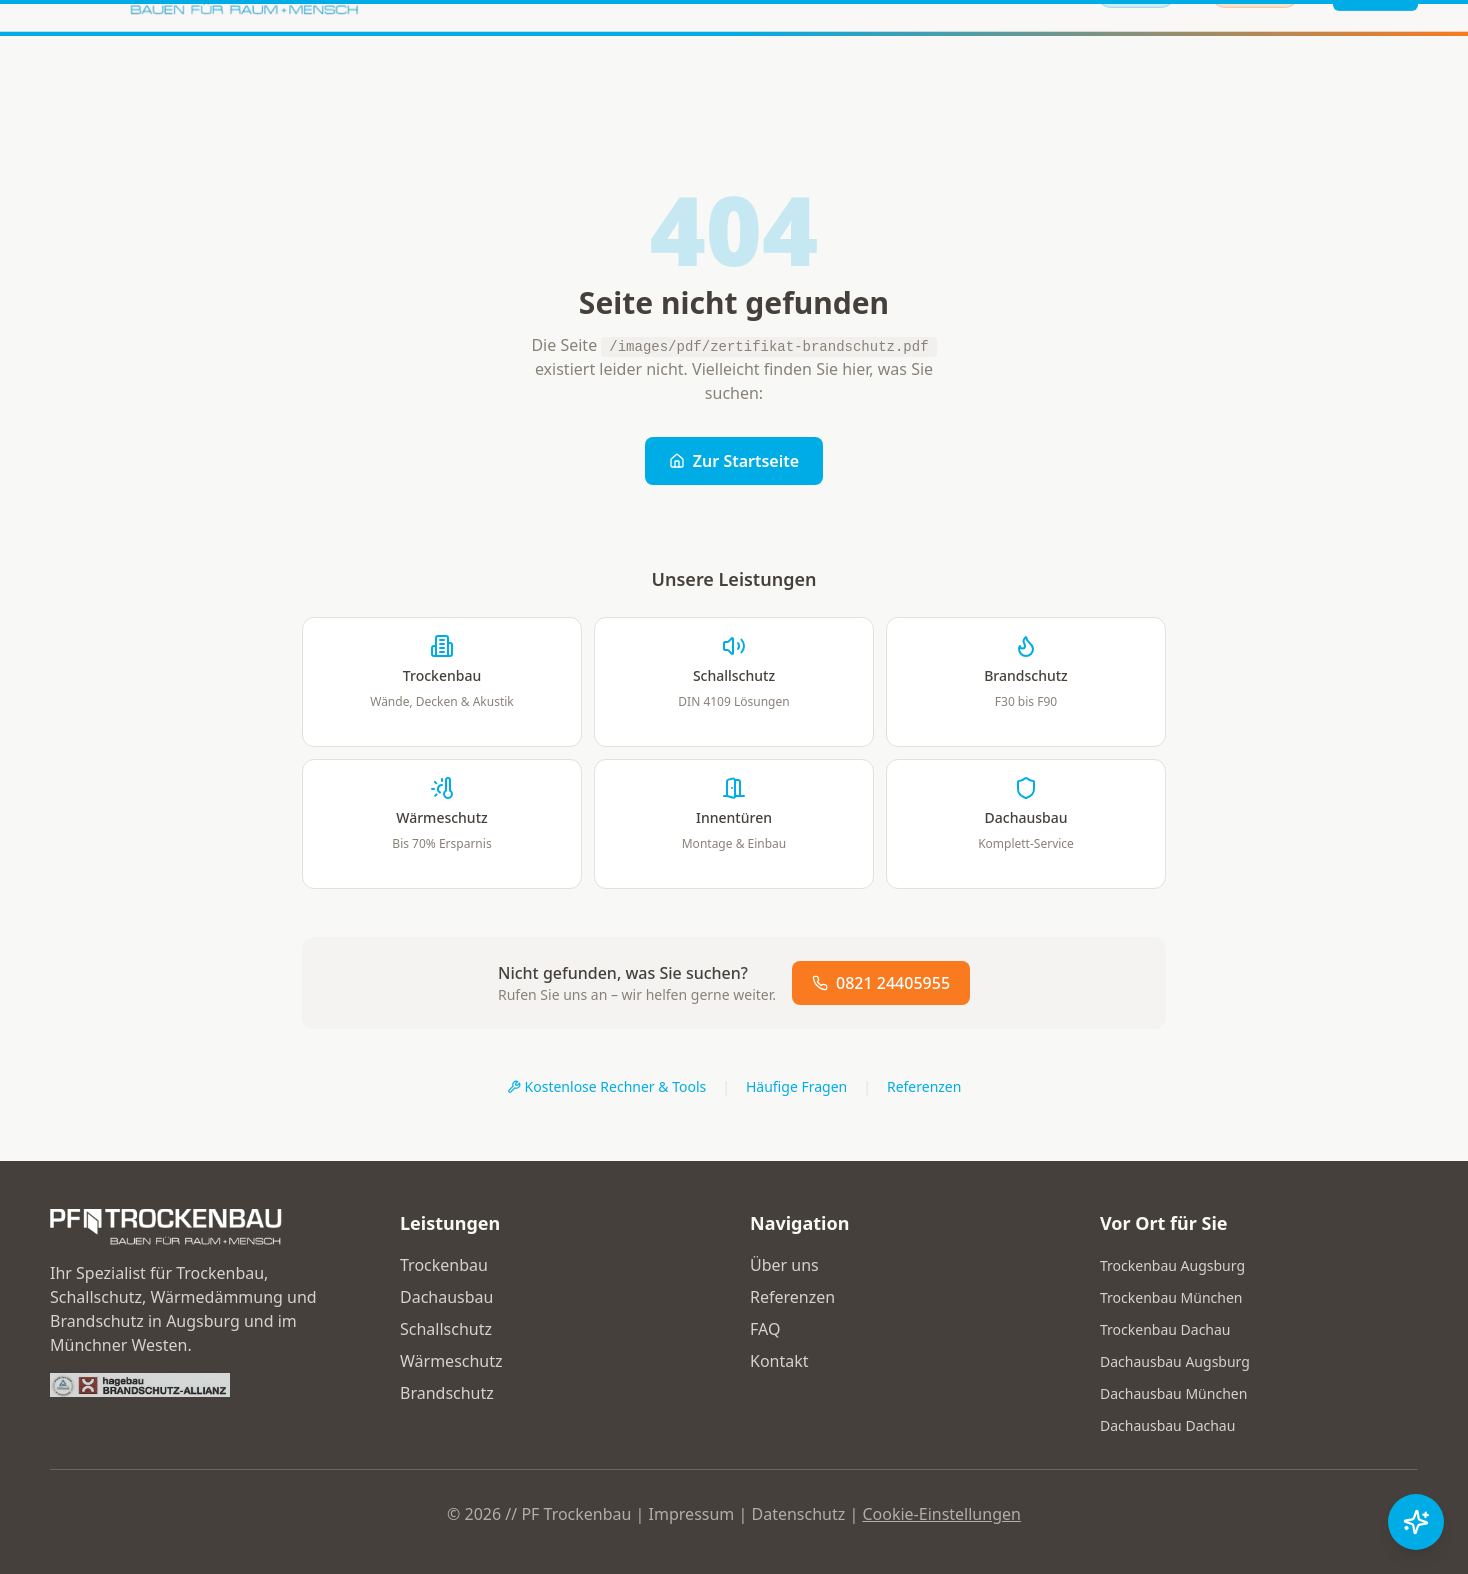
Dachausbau (446, 1297)
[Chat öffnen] (1416, 1522)
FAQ (765, 1329)
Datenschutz (798, 1514)
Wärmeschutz (451, 1361)
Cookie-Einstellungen (941, 1514)
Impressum (692, 1514)
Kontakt (779, 1361)
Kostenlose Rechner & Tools (607, 1086)
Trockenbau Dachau (1165, 1329)
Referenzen (924, 1086)
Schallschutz (446, 1329)
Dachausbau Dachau (1167, 1425)
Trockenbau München (1171, 1297)
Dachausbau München (1173, 1393)
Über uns (784, 1265)
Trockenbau (444, 1265)
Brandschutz (447, 1393)
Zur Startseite (734, 461)
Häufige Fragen (796, 1086)
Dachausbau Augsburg (1175, 1361)
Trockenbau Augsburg (1172, 1265)
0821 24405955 (881, 983)
